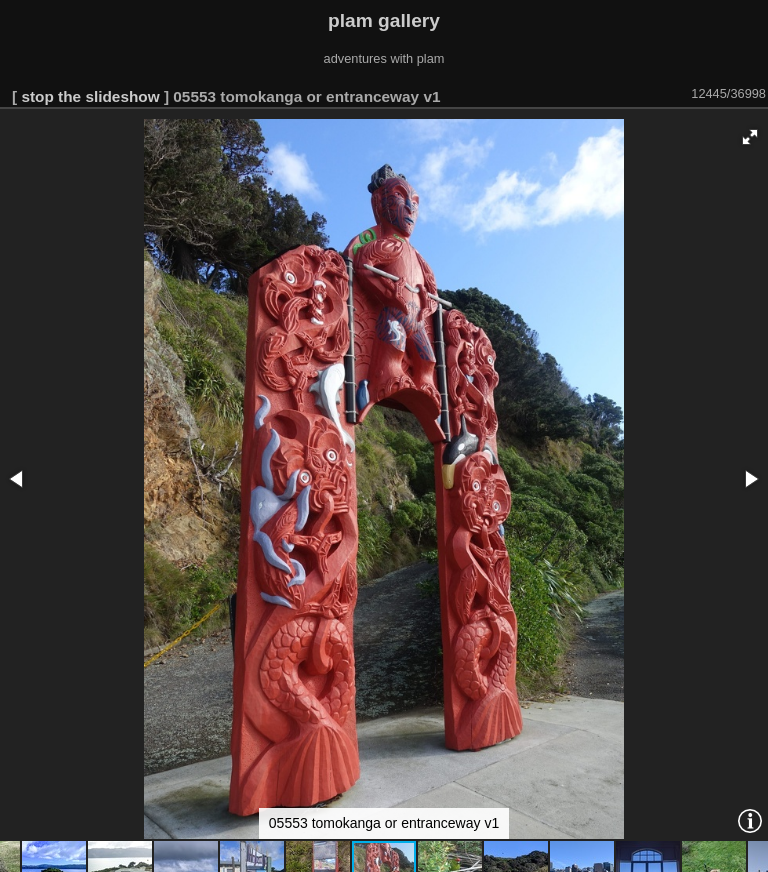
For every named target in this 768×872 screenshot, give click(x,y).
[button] (750, 137)
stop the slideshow (90, 96)
